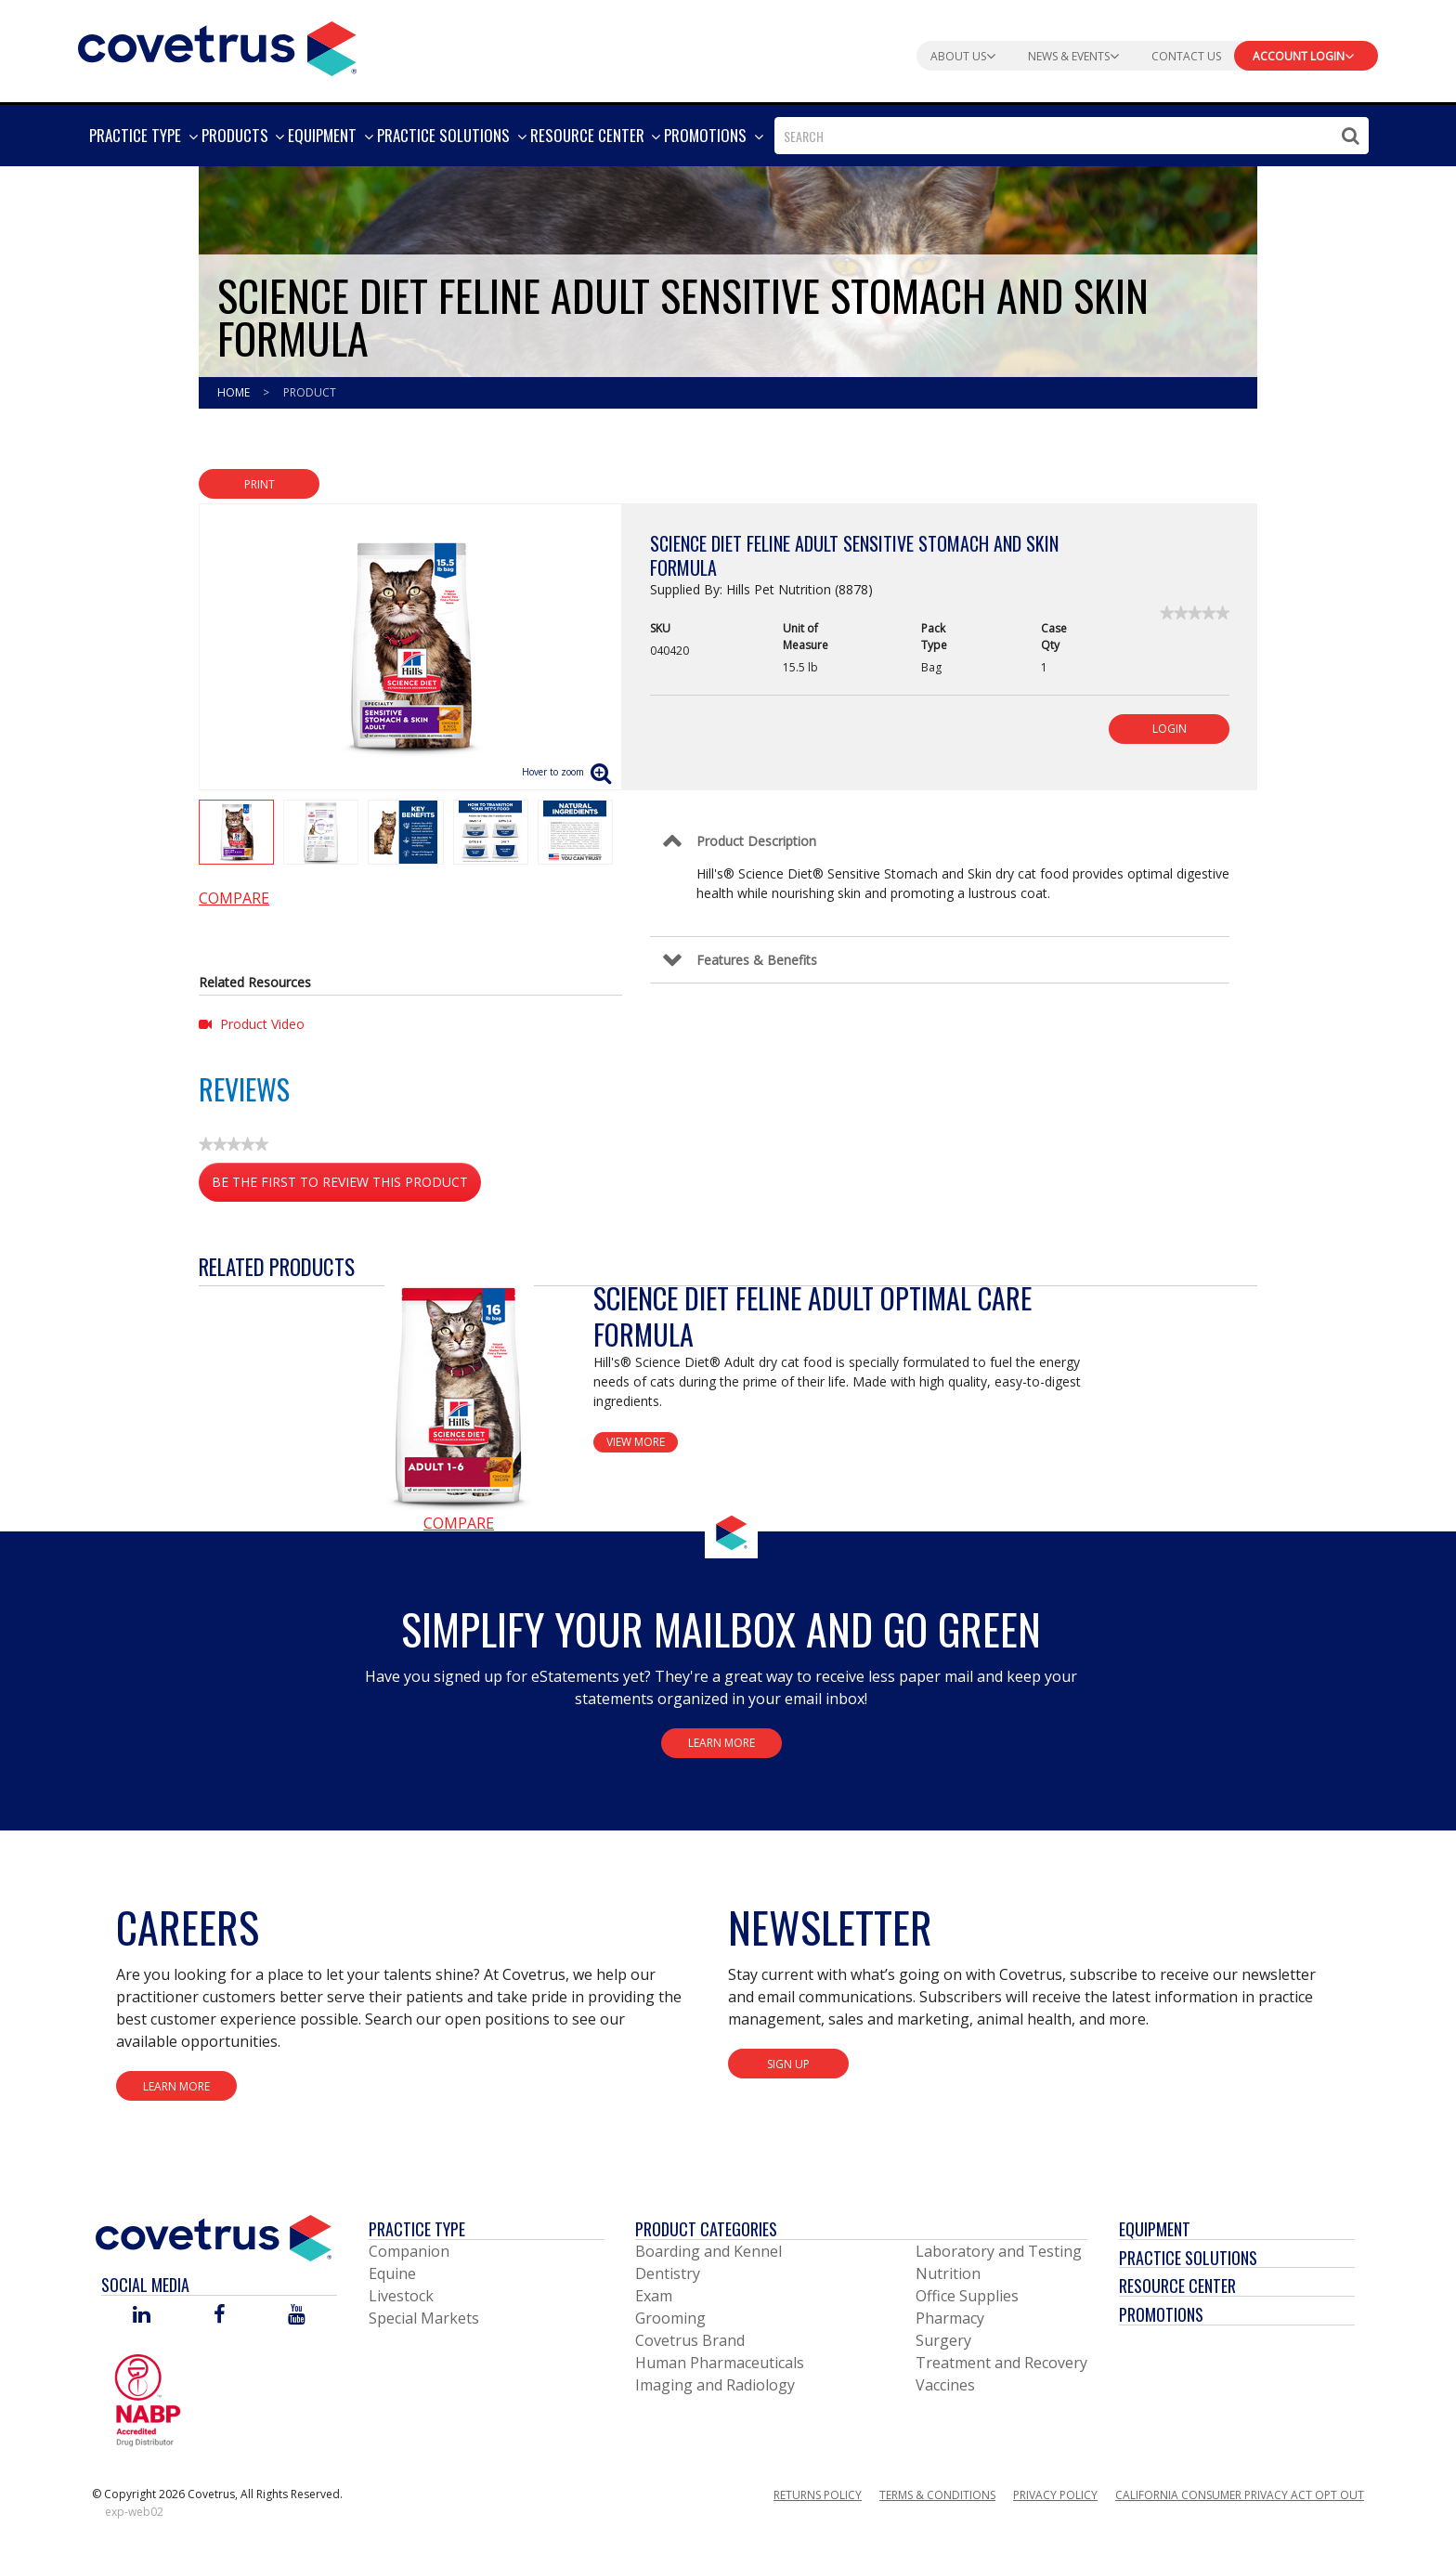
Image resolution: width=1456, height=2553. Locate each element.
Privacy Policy (1055, 2495)
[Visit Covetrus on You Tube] (297, 2315)
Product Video (252, 1024)
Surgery (943, 2340)
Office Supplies (967, 2296)
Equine (392, 2273)
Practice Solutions (1188, 2258)
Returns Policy (818, 2495)
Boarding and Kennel (708, 2251)
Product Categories (706, 2229)
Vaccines (945, 2385)
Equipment (1154, 2229)
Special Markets (424, 2318)
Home (235, 392)
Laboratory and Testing (999, 2251)
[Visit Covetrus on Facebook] (219, 2315)
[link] (1194, 613)
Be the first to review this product (346, 1185)
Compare (234, 898)
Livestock (401, 2296)
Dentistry (667, 2273)
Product (309, 392)
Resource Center (1177, 2285)
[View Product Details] (459, 1396)
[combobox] (1071, 135)
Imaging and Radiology (715, 2385)
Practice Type (417, 2229)
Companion (409, 2251)
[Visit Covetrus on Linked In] (141, 2315)
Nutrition (948, 2273)
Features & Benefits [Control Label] (756, 960)
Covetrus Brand (690, 2340)
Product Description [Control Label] (756, 841)
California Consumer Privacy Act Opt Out (1239, 2495)
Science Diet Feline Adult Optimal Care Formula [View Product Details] (812, 1316)
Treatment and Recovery (1001, 2362)
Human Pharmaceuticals (719, 2362)
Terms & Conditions (937, 2495)
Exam (653, 2296)
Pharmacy (950, 2318)
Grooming (670, 2318)
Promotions (1161, 2314)
